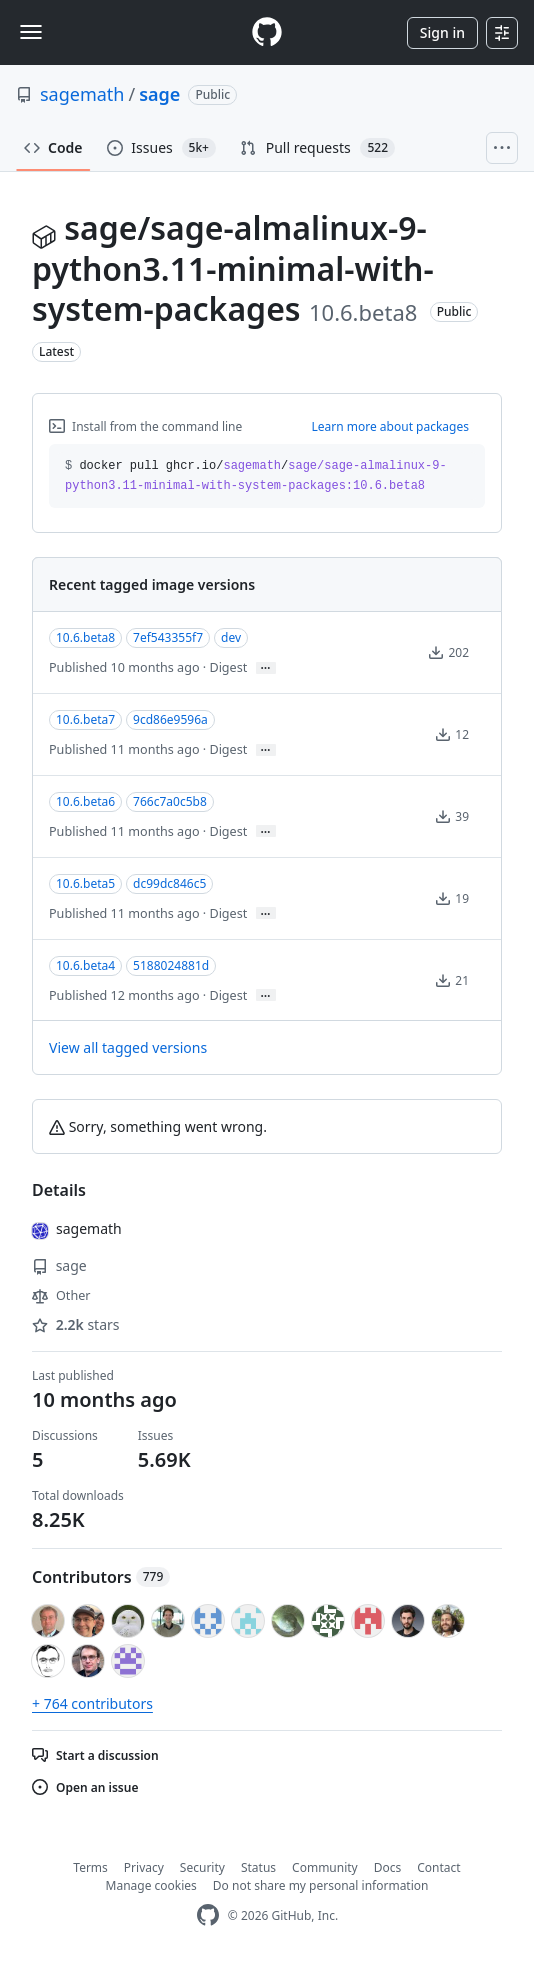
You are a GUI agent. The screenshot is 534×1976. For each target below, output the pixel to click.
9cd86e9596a (170, 719)
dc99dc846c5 (169, 883)
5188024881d (171, 965)
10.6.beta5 (85, 883)
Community (325, 1867)
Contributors (101, 1577)
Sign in (442, 32)
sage (159, 94)
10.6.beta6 (85, 801)
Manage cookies (151, 1885)
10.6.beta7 (85, 719)
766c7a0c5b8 (170, 801)
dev (231, 637)
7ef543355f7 (168, 637)
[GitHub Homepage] (208, 1915)
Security (202, 1867)
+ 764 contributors (92, 1703)
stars (76, 1324)
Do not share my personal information (321, 1885)
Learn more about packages (390, 426)
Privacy (144, 1867)
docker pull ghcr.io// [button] (256, 476)
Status (258, 1867)
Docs (388, 1867)
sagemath (82, 94)
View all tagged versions (128, 1047)
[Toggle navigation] (31, 32)
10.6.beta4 (85, 965)
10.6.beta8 (85, 637)
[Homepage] (267, 32)
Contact (438, 1867)
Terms (90, 1867)
